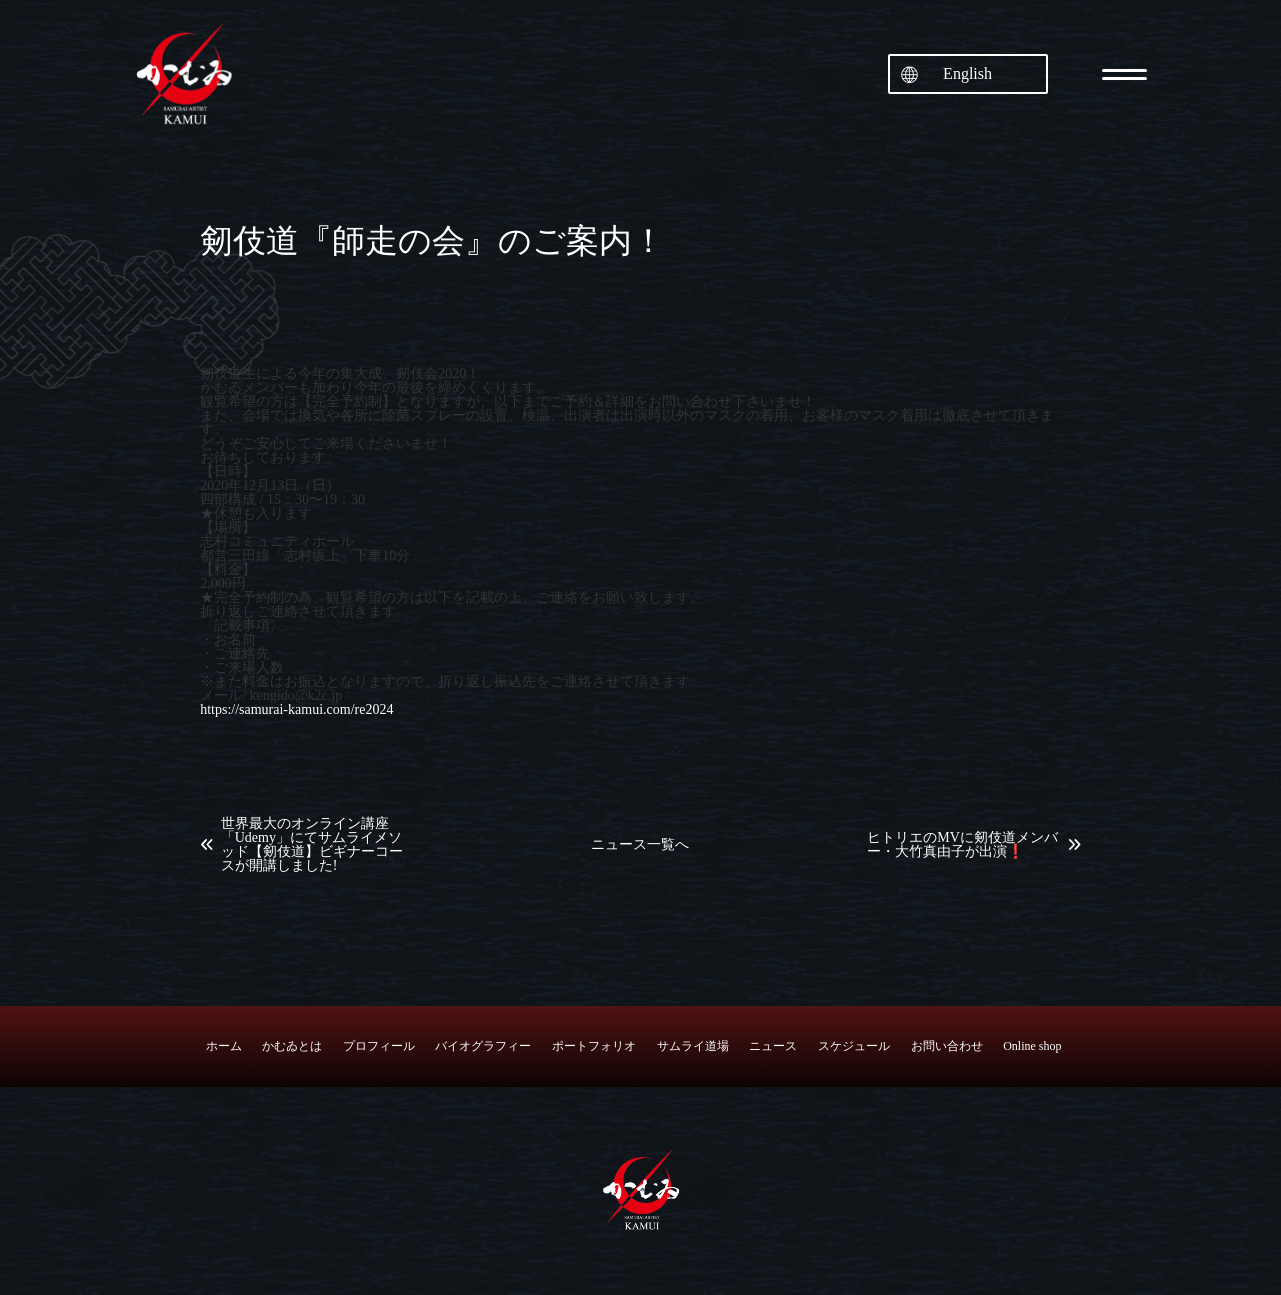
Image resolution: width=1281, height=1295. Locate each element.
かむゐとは (292, 1046)
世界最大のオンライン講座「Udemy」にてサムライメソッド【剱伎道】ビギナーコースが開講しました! (312, 845)
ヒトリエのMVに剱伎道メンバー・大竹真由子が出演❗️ (962, 845)
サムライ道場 (693, 1046)
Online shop (1032, 1046)
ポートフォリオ (594, 1046)
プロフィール (379, 1046)
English (967, 73)
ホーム (224, 1046)
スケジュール (854, 1046)
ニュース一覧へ (640, 845)
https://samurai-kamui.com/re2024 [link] (296, 709)
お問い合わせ (947, 1046)
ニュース (773, 1046)
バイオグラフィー (483, 1046)
